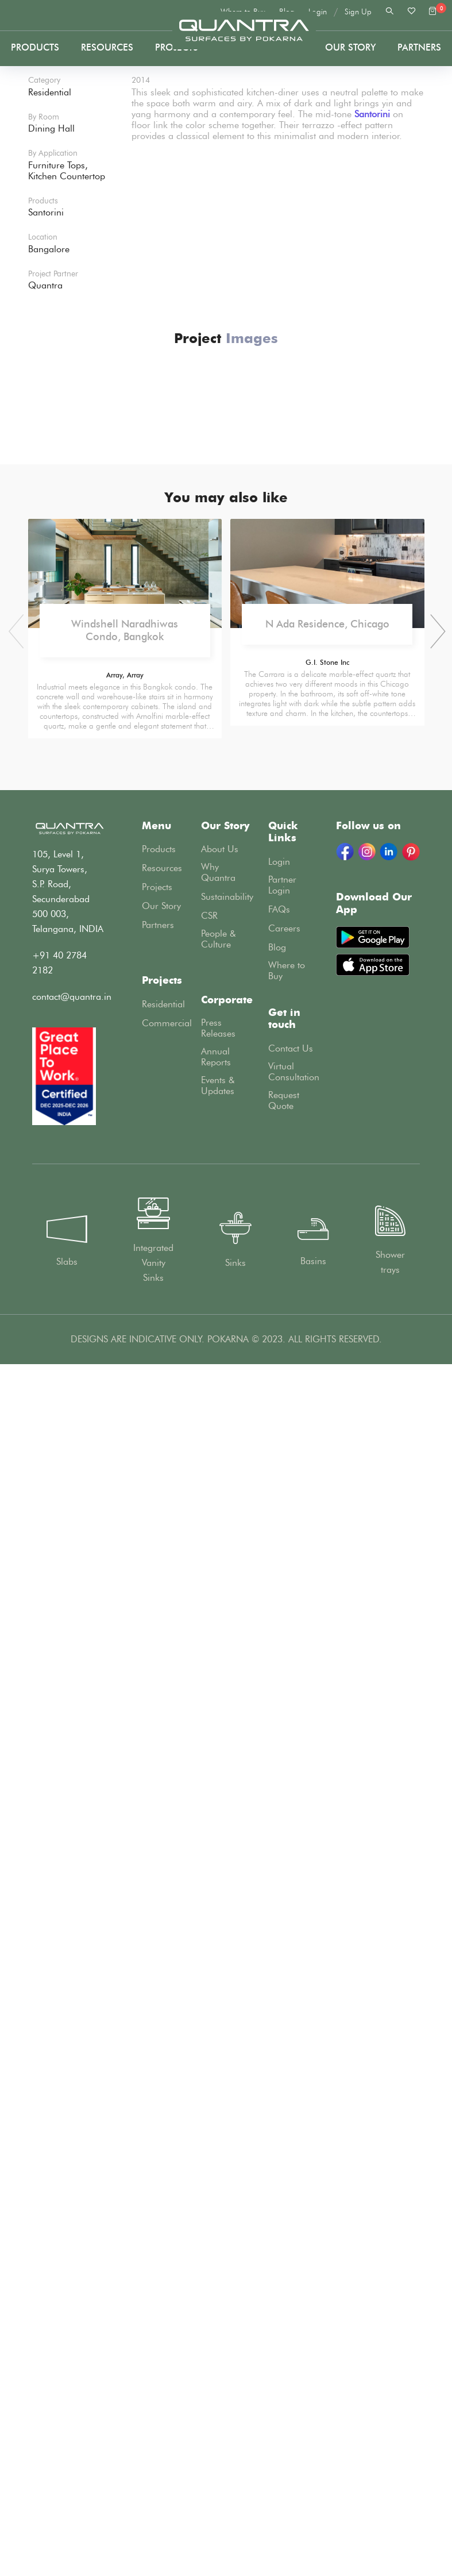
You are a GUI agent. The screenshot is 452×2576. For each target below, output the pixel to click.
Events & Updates (218, 2301)
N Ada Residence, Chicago (327, 1839)
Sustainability (227, 2112)
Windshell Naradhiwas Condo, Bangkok (124, 1845)
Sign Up (358, 12)
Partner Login (282, 2100)
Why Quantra (218, 2087)
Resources (107, 47)
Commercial (167, 2238)
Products (35, 47)
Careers (284, 2143)
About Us (219, 2064)
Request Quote (283, 2316)
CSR (209, 2131)
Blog (277, 2162)
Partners (158, 2140)
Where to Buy (286, 2186)
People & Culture (218, 2154)
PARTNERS (419, 47)
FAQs (279, 2124)
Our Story (350, 47)
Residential (163, 2219)
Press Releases (218, 2243)
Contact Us (290, 2263)
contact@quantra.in (71, 2212)
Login (317, 12)
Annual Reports (216, 2272)
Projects (88, 278)
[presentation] (434, 1846)
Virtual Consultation (293, 2287)
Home (41, 278)
